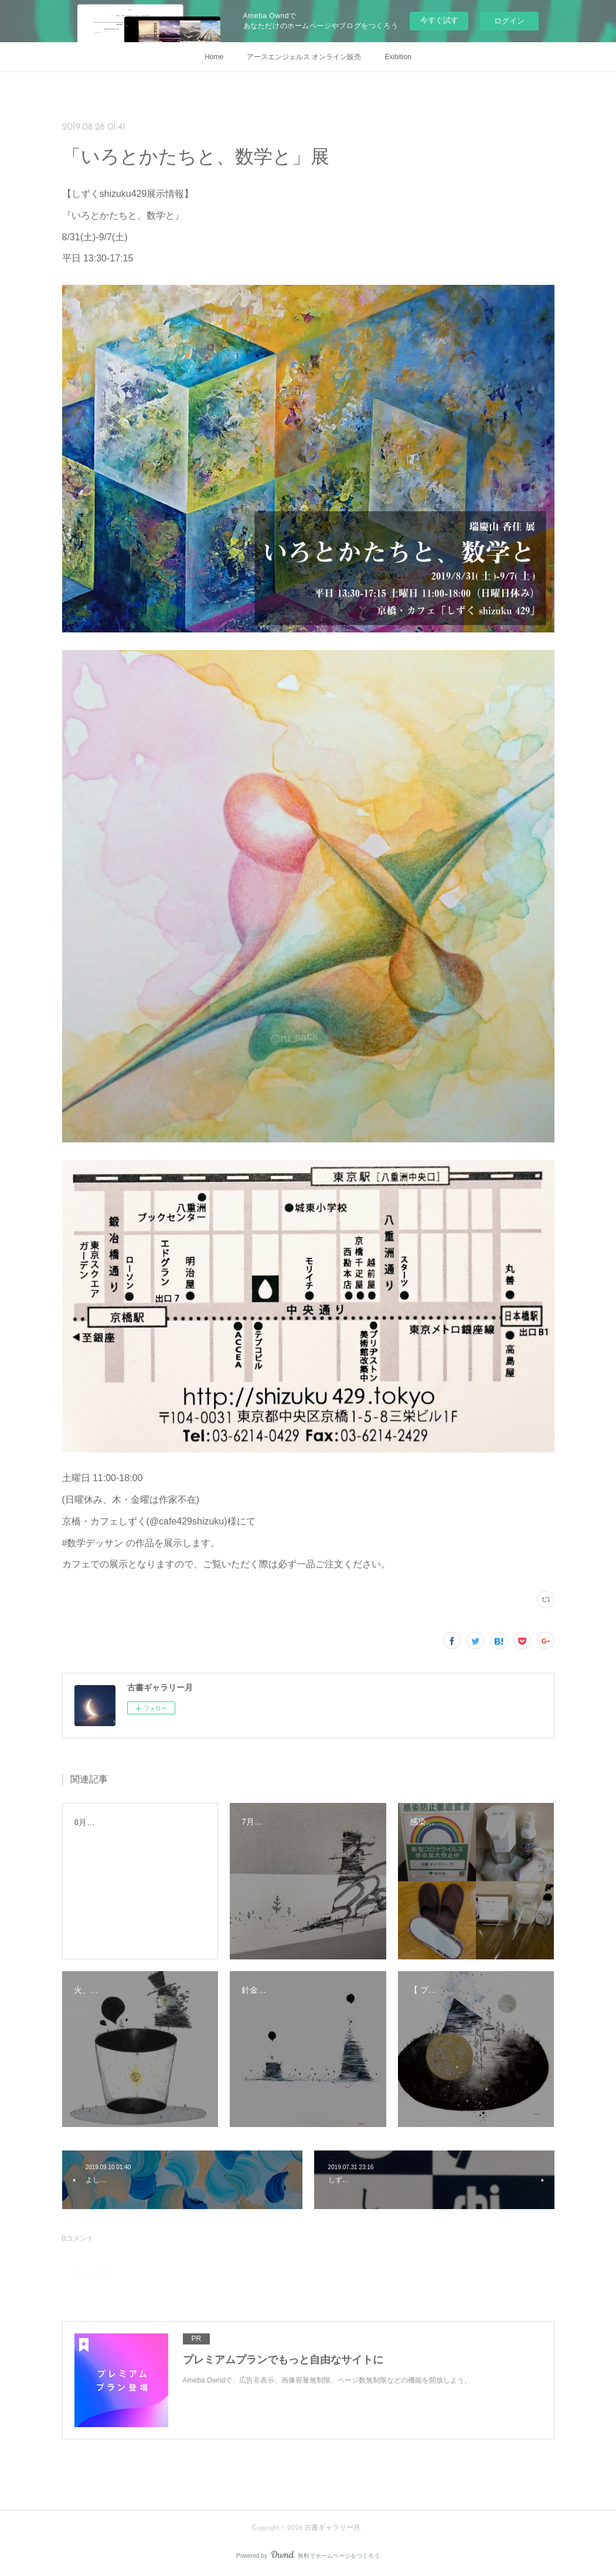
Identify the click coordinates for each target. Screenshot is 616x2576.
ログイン (509, 20)
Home (214, 57)
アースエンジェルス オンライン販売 (304, 57)
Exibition (398, 57)
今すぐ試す (439, 20)
